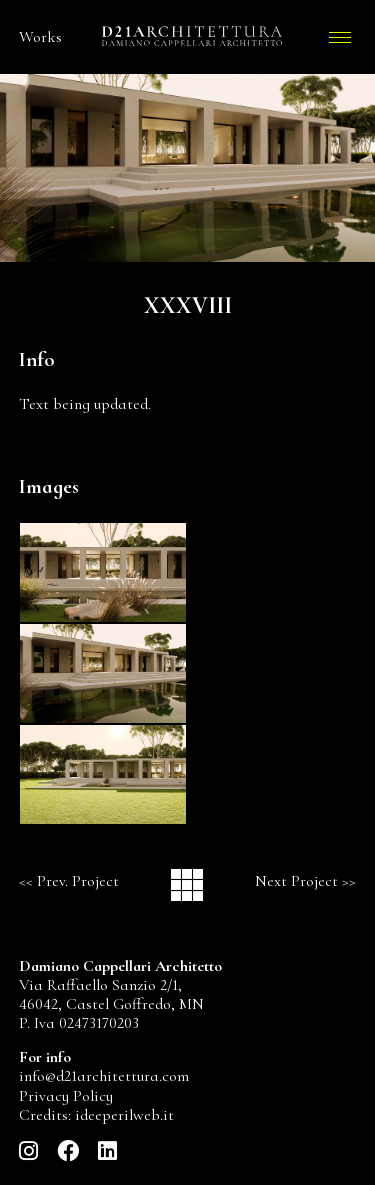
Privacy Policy (66, 1096)
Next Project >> (305, 881)
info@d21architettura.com (104, 1076)
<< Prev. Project (69, 881)
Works (40, 37)
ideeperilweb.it (124, 1115)
